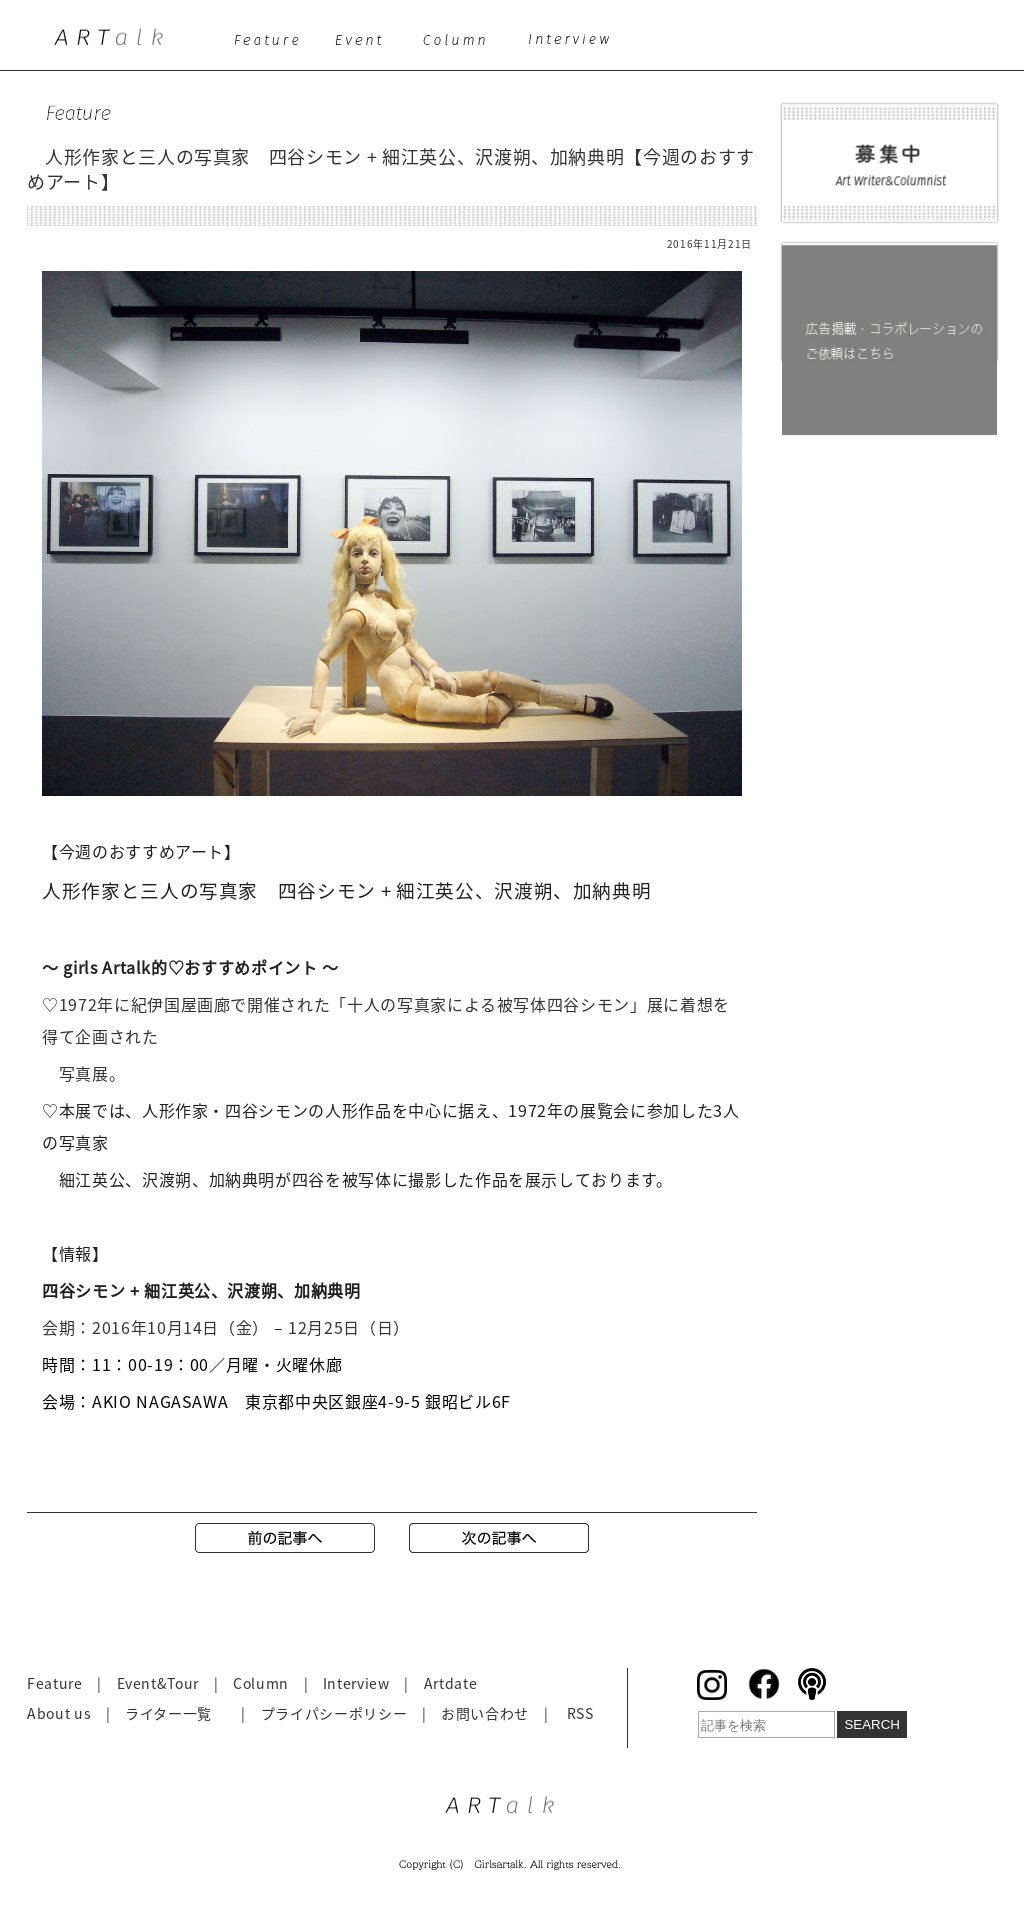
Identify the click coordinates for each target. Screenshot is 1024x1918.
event (364, 45)
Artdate (451, 1683)
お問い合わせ (485, 1713)
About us (59, 1713)
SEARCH (872, 1724)
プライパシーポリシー (334, 1713)
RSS (580, 1713)
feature (270, 45)
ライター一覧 (168, 1713)
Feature (55, 1683)
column (462, 45)
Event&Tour (158, 1683)
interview (576, 45)
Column (261, 1683)
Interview (356, 1683)
